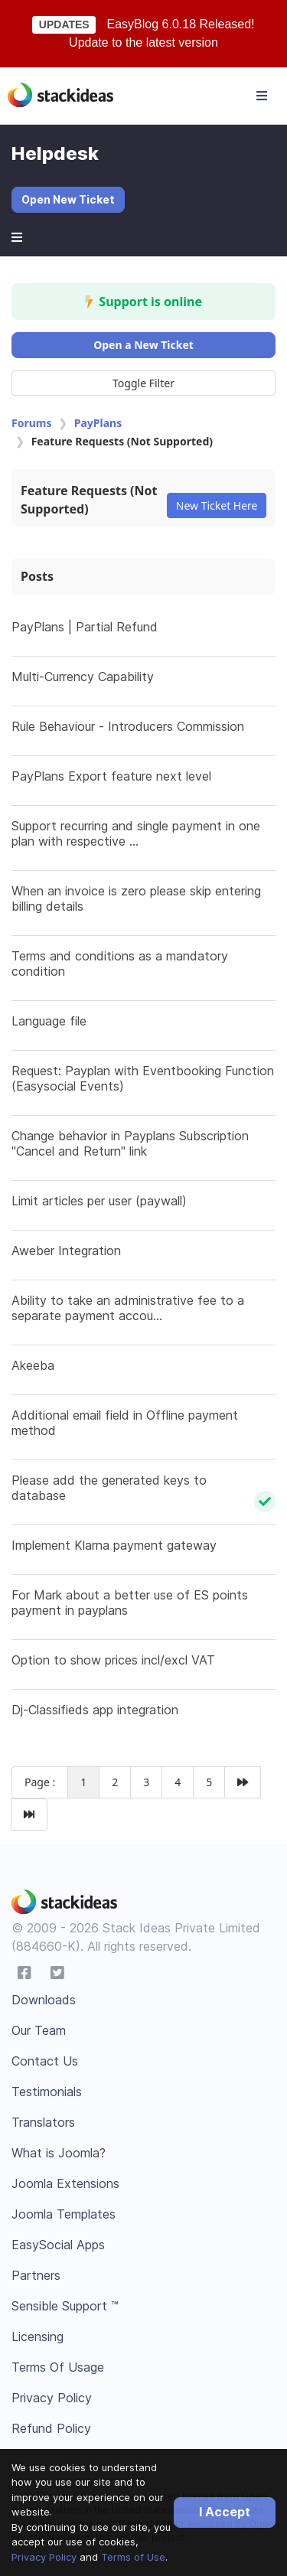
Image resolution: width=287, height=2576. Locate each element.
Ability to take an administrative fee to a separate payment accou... (127, 1308)
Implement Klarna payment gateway (114, 1545)
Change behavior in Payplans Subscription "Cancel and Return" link (130, 1143)
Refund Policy (51, 2428)
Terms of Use (133, 2557)
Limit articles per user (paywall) (99, 1200)
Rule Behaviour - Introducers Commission (127, 726)
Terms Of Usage (57, 2367)
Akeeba (32, 1365)
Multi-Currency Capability (82, 676)
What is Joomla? (58, 2152)
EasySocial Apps (58, 2244)
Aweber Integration (66, 1250)
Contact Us (44, 2061)
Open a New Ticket (143, 344)
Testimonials (46, 2091)
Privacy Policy (44, 2557)
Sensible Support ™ (65, 2306)
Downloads (43, 1999)
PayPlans (98, 423)
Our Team (38, 2030)
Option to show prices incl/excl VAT (113, 1660)
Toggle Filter (143, 383)
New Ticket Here (217, 505)
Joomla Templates (63, 2214)
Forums (31, 423)
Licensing (37, 2336)
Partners (35, 2275)
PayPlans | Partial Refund (84, 626)
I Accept (224, 2511)
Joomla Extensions (65, 2183)
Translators (43, 2122)
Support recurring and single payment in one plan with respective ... (135, 833)
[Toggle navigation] (262, 95)
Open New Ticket (68, 199)
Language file (48, 1021)
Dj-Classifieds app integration (94, 1709)
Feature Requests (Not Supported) (89, 499)
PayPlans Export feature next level (111, 776)
